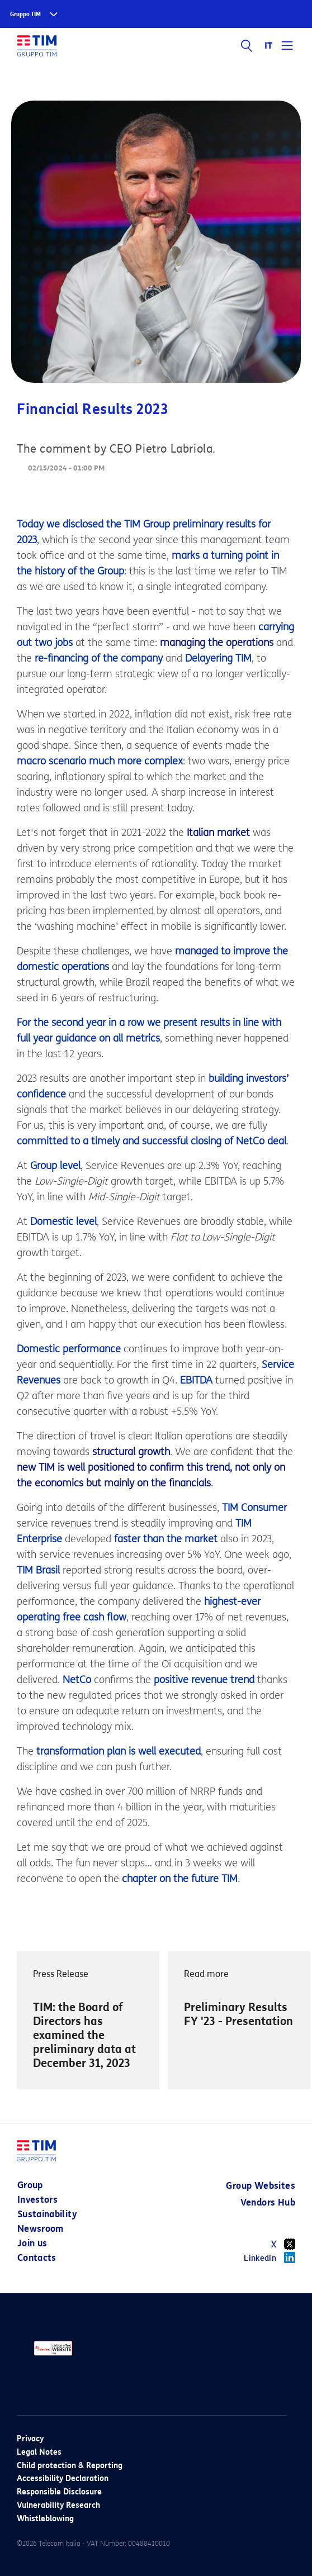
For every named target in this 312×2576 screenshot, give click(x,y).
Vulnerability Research (58, 2505)
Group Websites (260, 2185)
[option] (88, 2028)
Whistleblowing (45, 2518)
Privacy (30, 2439)
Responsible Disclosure (59, 2492)
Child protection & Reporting (69, 2465)
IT (268, 46)
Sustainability (47, 2214)
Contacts (36, 2257)
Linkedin (269, 2257)
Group (30, 2185)
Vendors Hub (267, 2202)
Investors (37, 2199)
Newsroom (40, 2228)
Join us (32, 2243)
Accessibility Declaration (62, 2478)
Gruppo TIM (25, 14)
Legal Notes (39, 2452)
